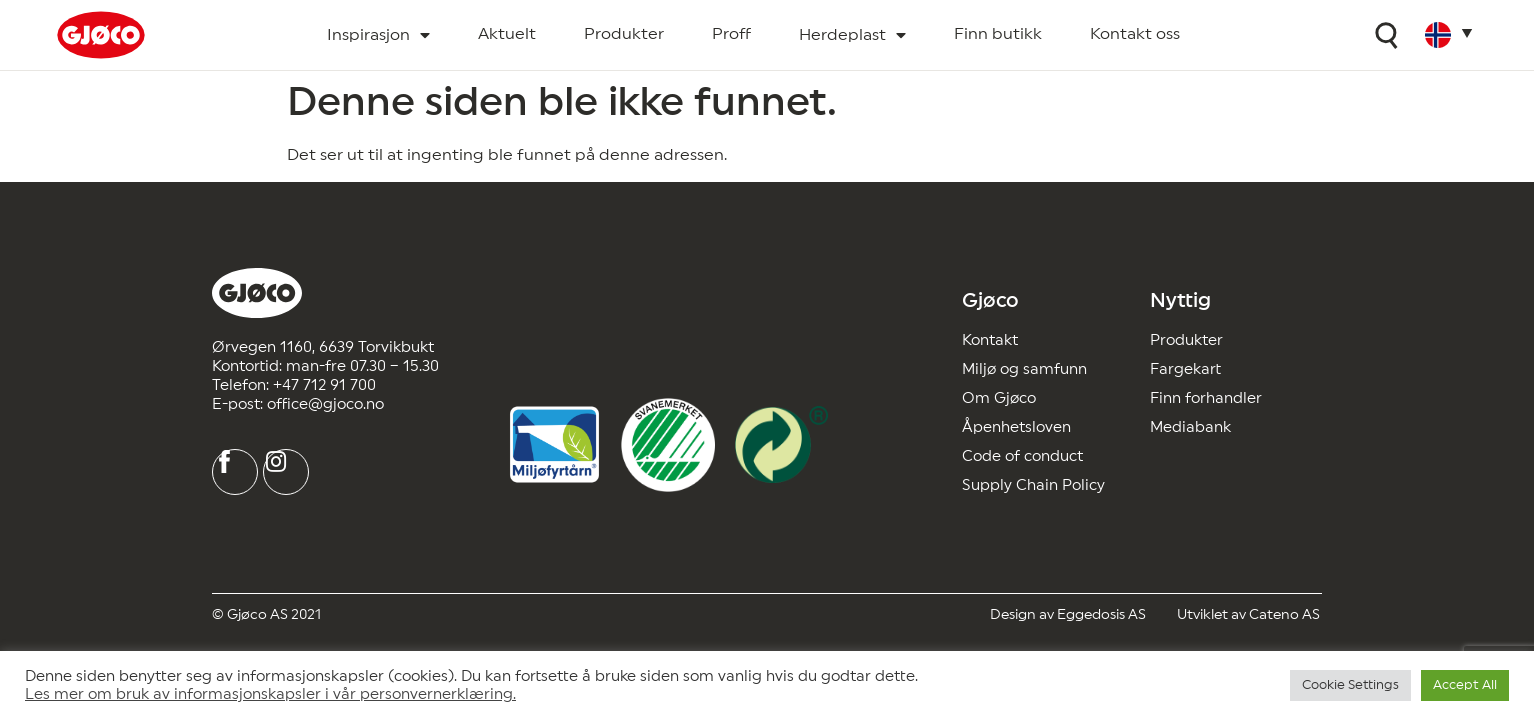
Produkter (624, 34)
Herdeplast (852, 35)
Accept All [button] (1465, 685)
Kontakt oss (1135, 34)
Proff (731, 34)
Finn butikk (998, 34)
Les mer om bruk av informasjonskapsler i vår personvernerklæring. (270, 694)
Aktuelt (507, 34)
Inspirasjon (378, 35)
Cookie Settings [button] (1350, 685)
